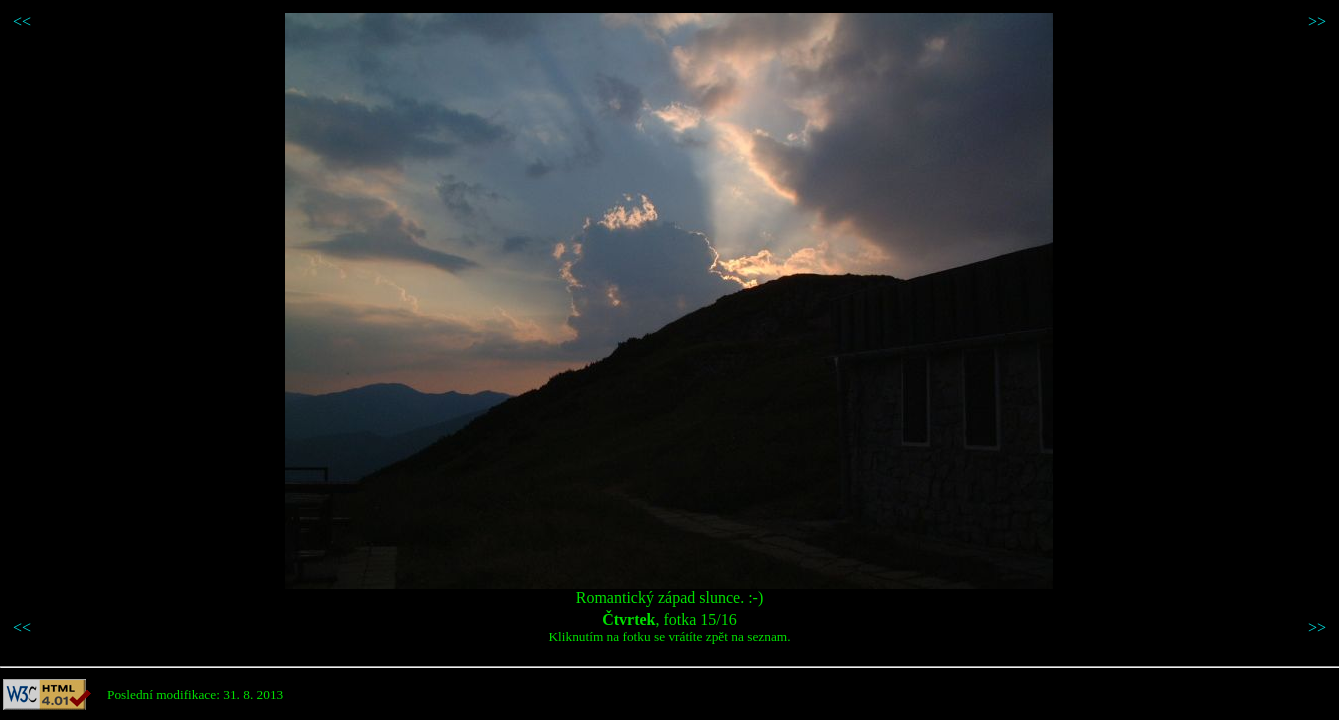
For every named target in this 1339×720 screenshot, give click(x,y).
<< (22, 21)
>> (1317, 21)
